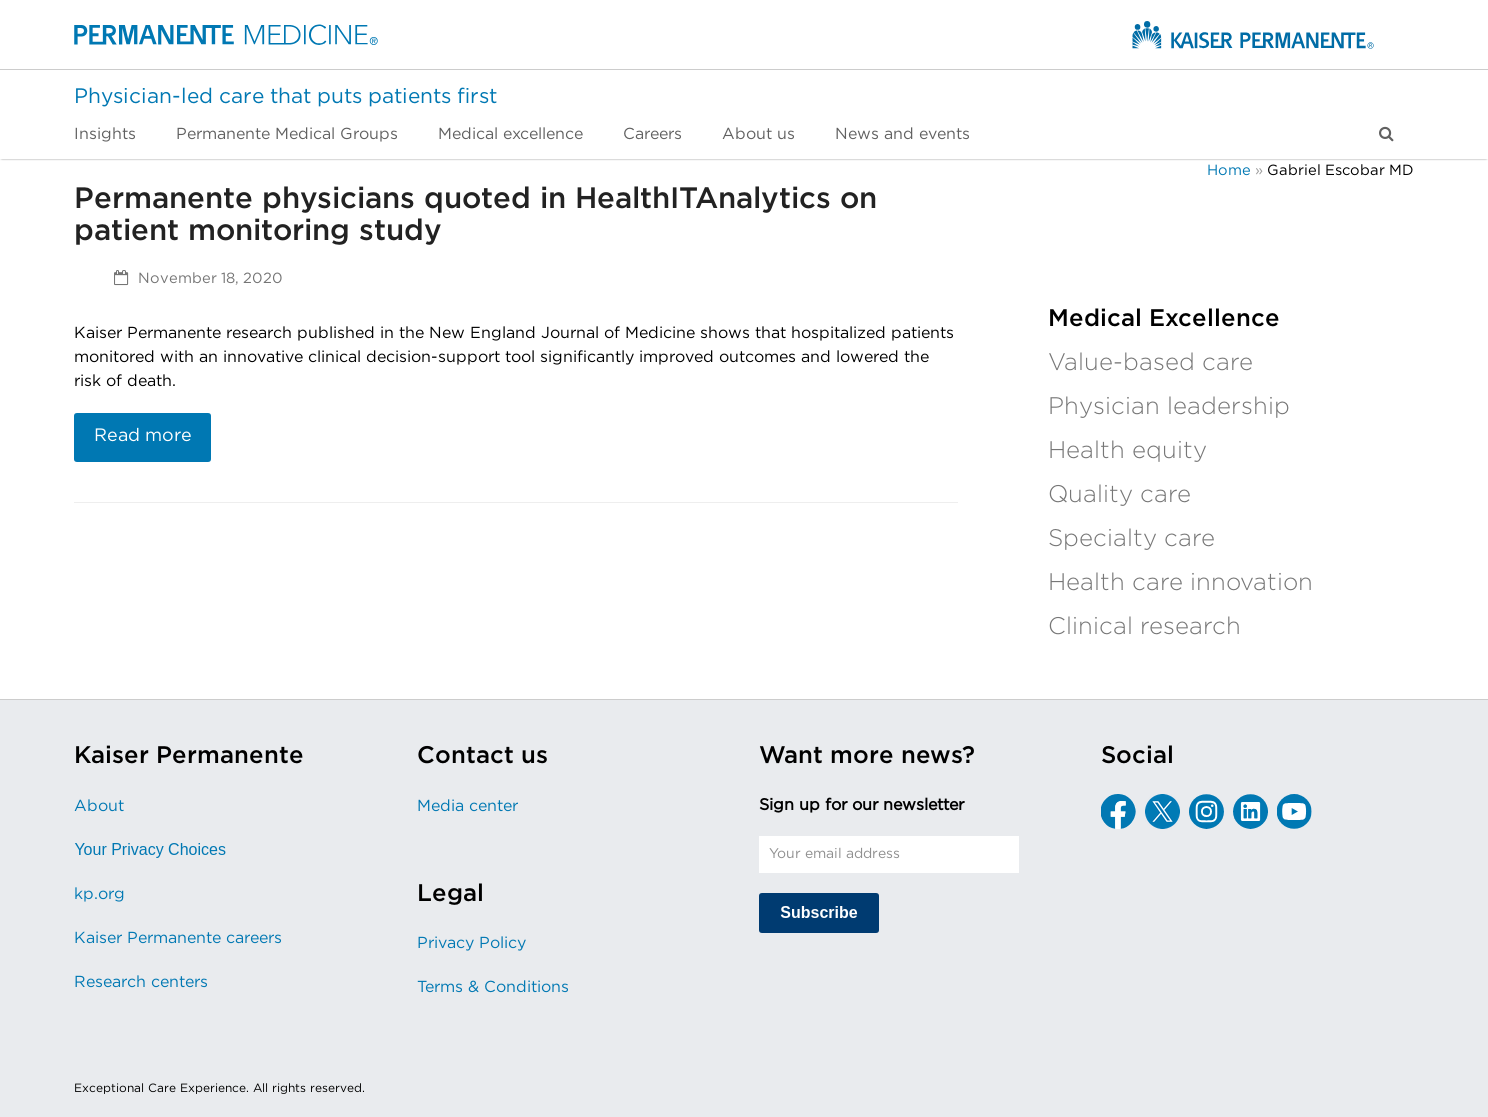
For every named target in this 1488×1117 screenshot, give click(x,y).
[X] (1162, 811)
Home (1229, 170)
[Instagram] (1206, 811)
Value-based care (1150, 363)
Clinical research (1144, 627)
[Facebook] (1118, 811)
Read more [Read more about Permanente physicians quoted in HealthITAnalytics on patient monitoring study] (143, 436)
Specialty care (1131, 539)
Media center (467, 806)
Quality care (1119, 495)
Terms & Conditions (493, 987)
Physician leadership (1169, 407)
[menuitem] (115, 134)
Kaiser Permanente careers (178, 938)
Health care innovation (1180, 583)
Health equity (1127, 451)
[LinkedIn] (1250, 811)
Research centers (141, 982)
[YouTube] (1294, 811)
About (99, 806)
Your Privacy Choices (149, 849)
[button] (1386, 134)
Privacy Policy (471, 943)
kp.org (99, 894)
